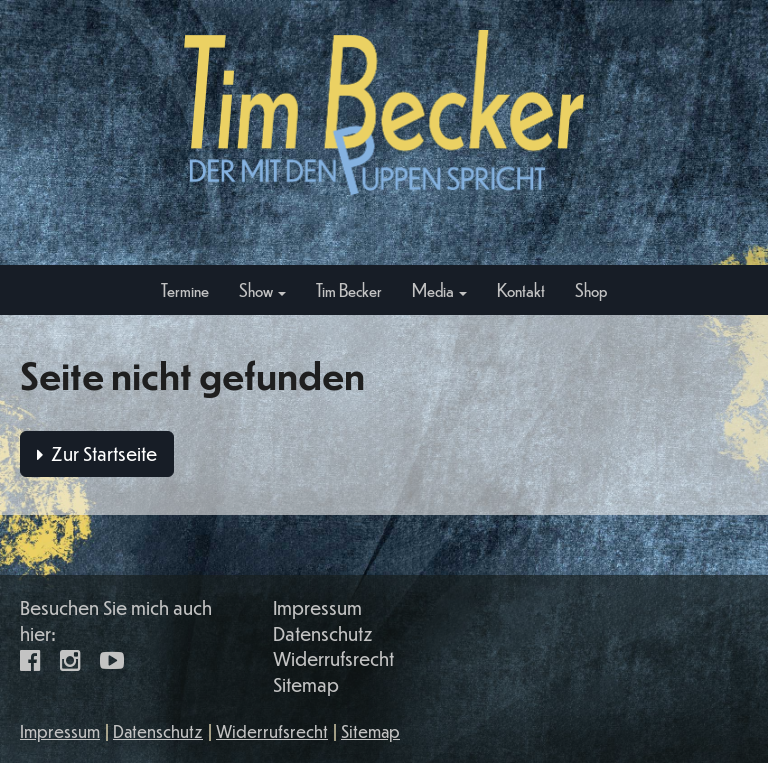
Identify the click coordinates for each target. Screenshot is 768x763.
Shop (591, 289)
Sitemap (306, 684)
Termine (185, 289)
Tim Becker (349, 289)
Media (439, 289)
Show (262, 289)
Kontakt (521, 289)
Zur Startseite (97, 453)
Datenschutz (323, 633)
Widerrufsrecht (333, 658)
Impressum (317, 607)
